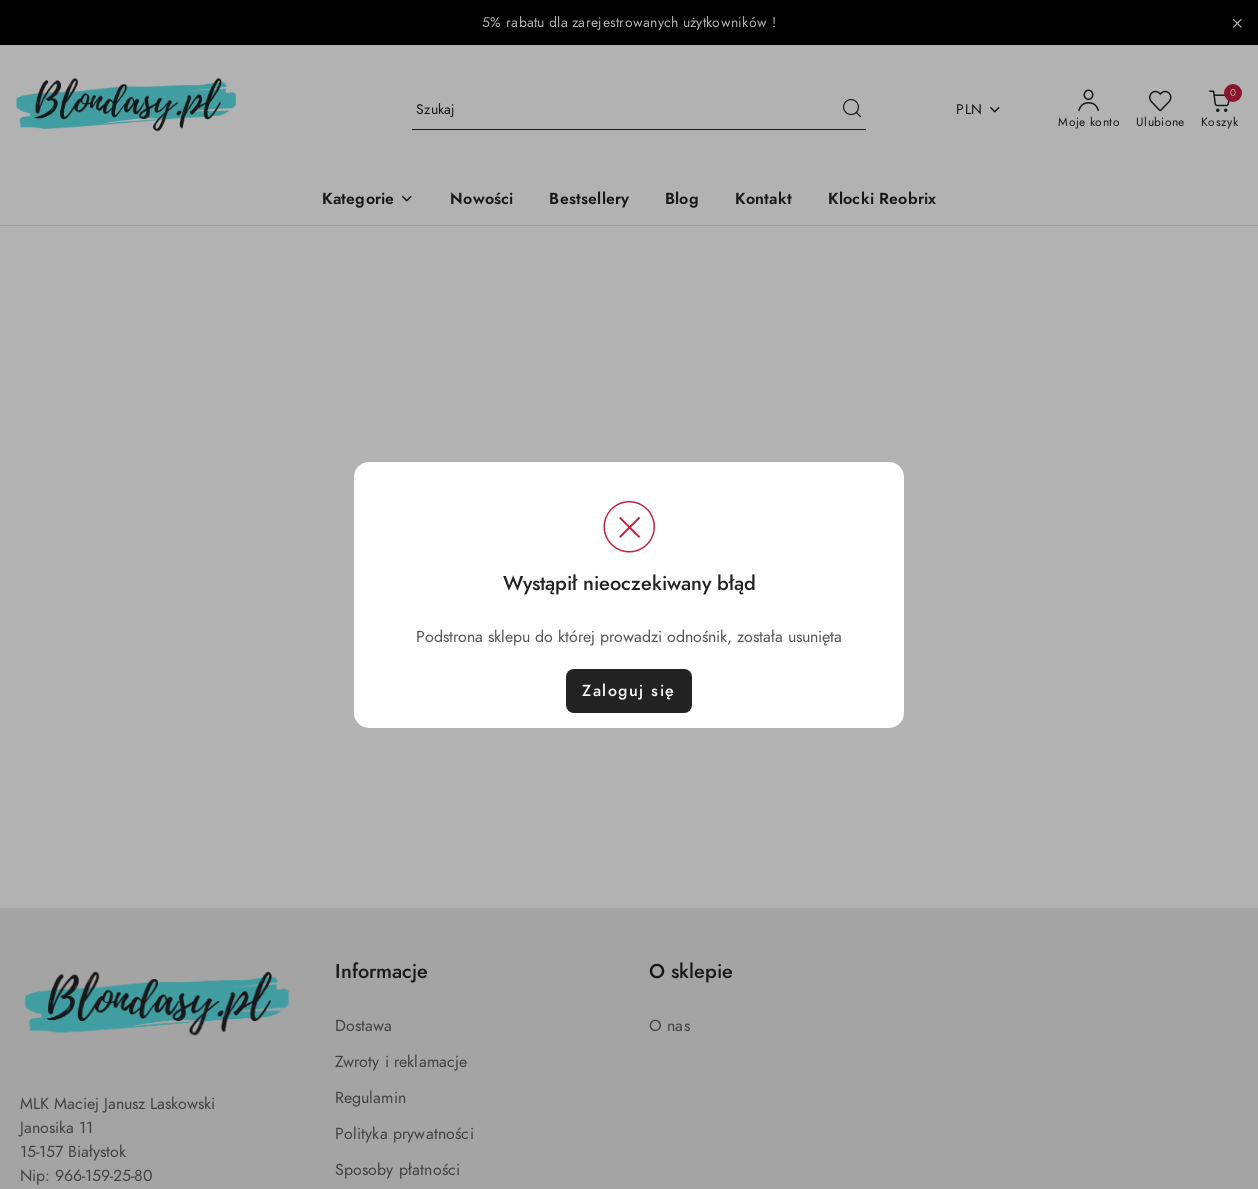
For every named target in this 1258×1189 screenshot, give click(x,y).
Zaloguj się (629, 691)
